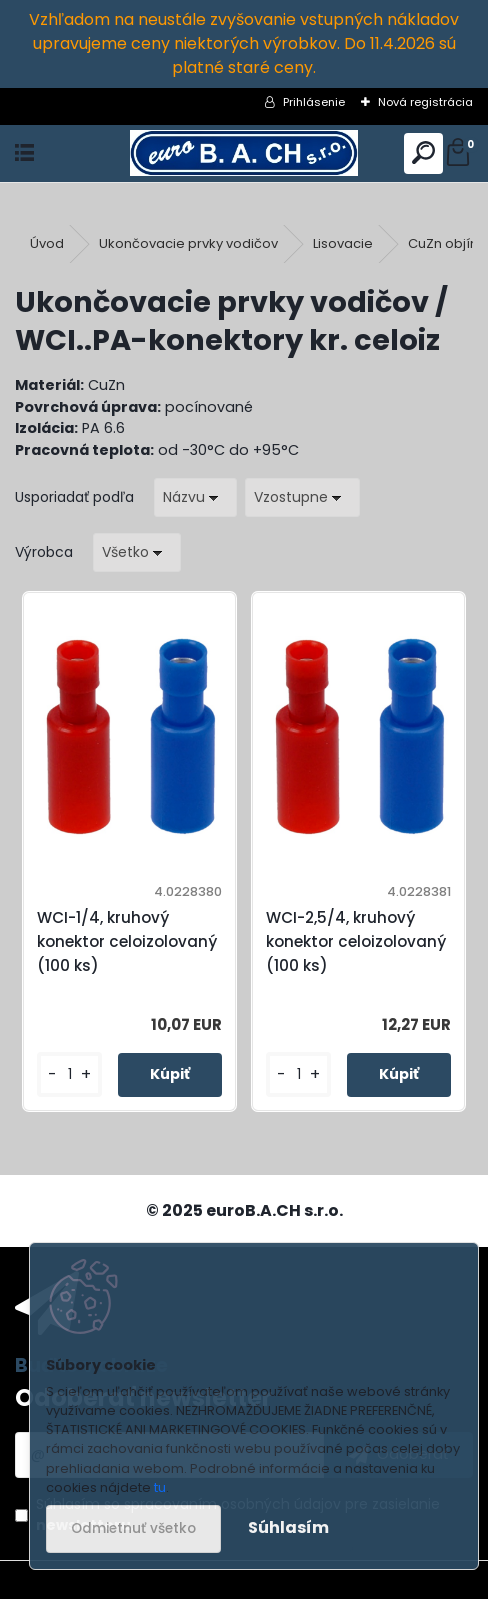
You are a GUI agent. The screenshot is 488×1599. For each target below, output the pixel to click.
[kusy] (69, 1074)
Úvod (47, 243)
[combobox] (195, 497)
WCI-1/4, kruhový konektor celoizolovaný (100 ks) (127, 941)
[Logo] (244, 153)
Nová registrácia (425, 102)
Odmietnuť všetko (133, 1528)
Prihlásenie (314, 102)
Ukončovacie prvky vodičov (188, 243)
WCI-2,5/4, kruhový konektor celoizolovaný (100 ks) (356, 941)
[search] (423, 153)
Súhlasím (288, 1527)
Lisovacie (343, 243)
